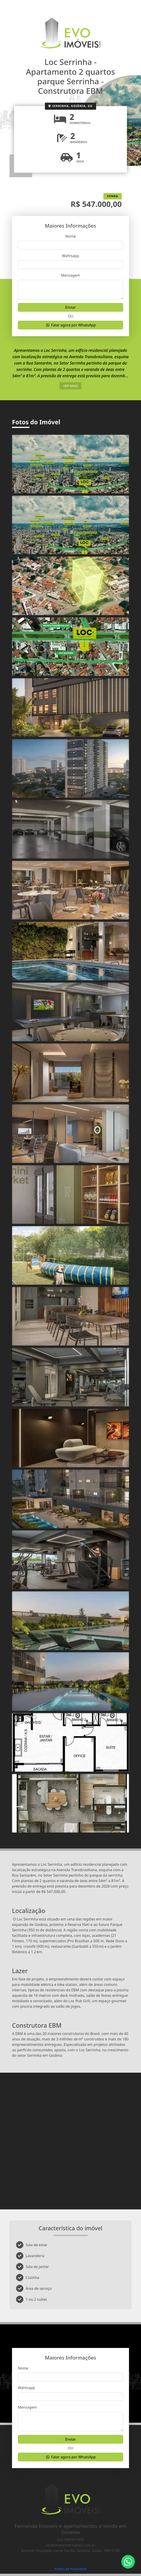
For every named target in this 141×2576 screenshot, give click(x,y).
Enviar (70, 307)
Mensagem (70, 275)
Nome (70, 236)
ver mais (70, 386)
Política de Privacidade (70, 2569)
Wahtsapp (70, 255)
